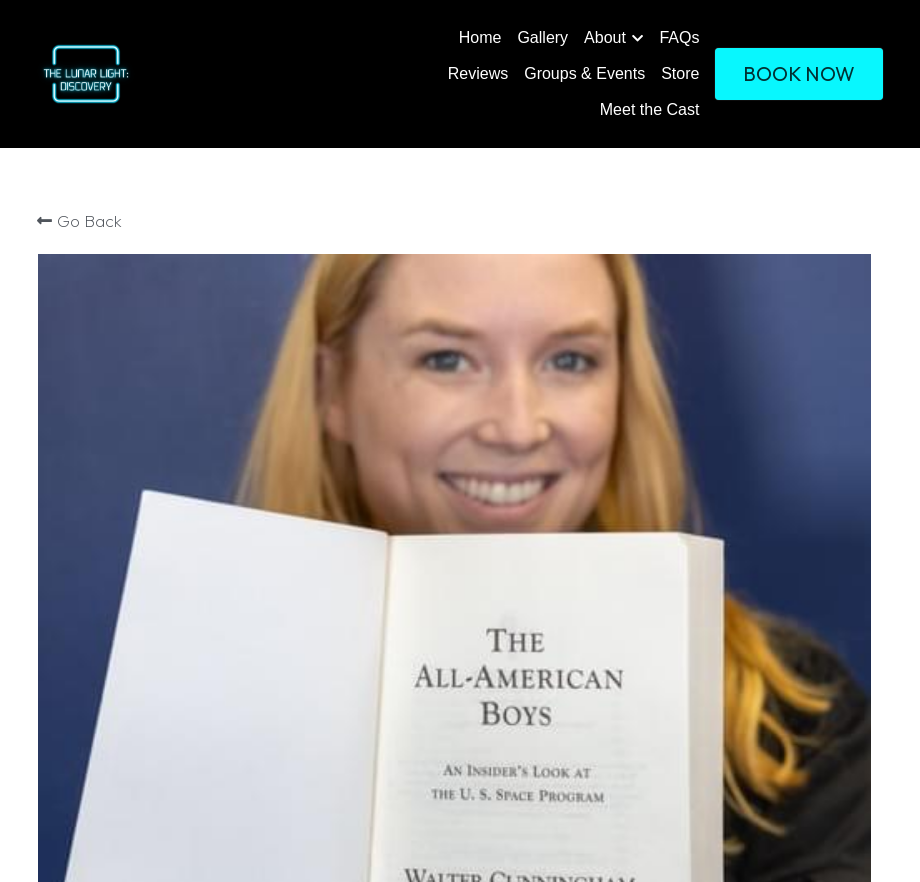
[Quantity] (709, 420)
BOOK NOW (799, 73)
